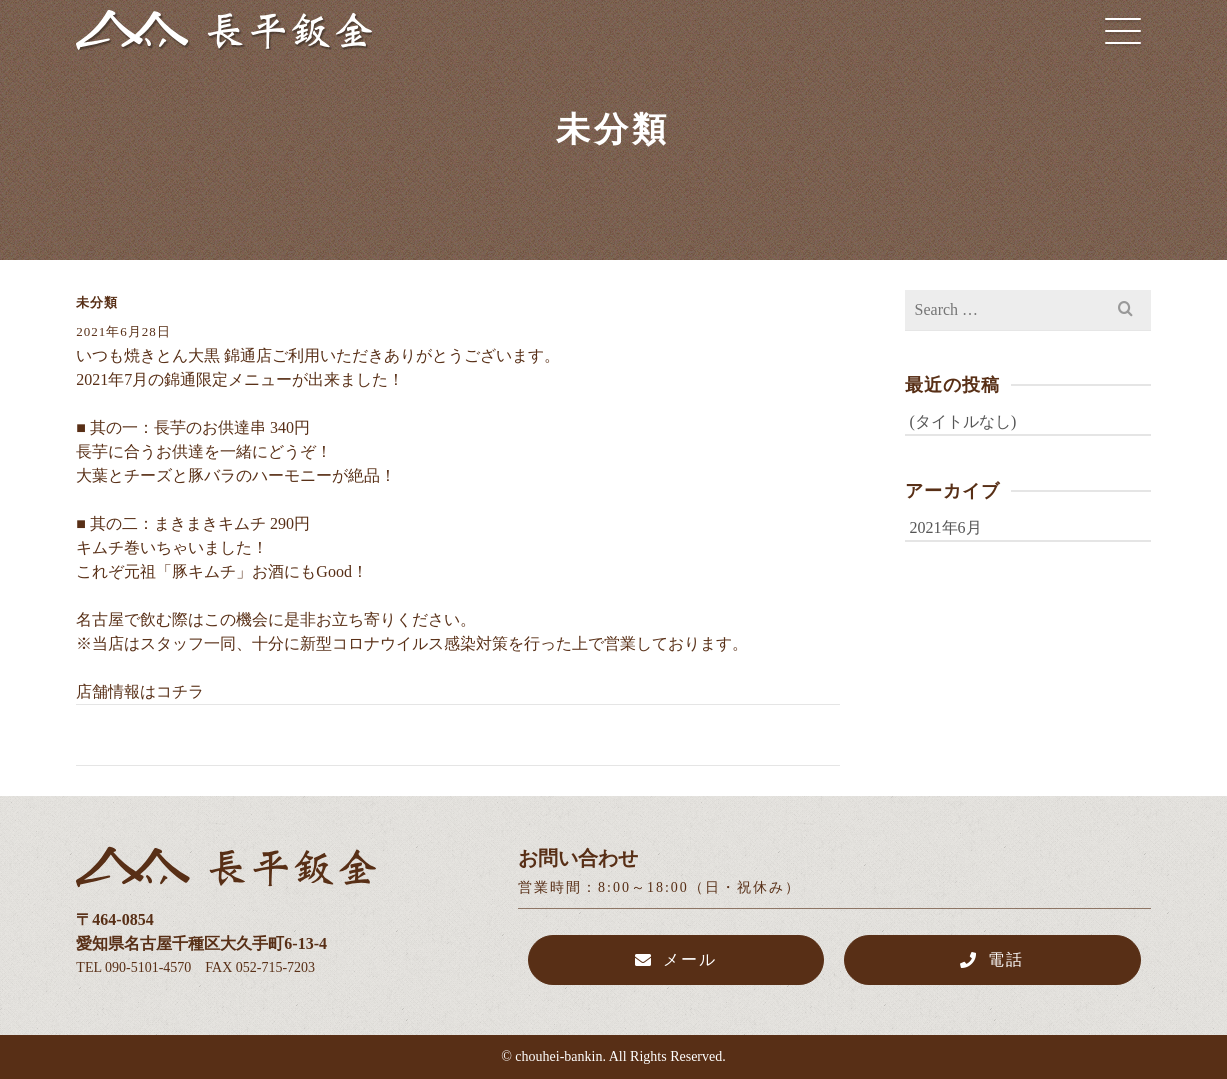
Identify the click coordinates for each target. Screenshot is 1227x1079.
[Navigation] (1123, 30)
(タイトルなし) (963, 421)
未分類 (97, 302)
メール (676, 959)
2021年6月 (946, 527)
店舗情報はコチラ (140, 691)
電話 (992, 959)
